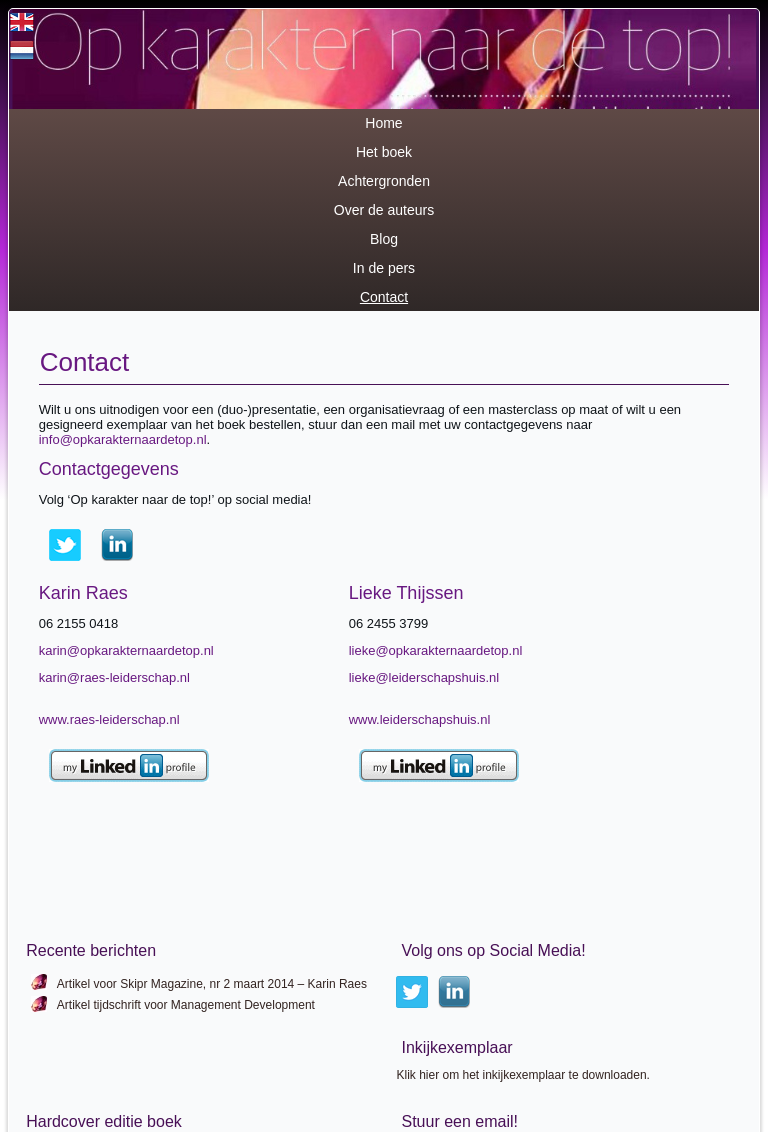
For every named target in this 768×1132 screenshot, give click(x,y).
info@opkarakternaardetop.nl (123, 439)
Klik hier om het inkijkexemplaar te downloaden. (522, 1075)
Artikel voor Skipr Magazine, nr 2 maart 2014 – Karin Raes (212, 984)
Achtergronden (384, 181)
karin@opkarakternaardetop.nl (126, 650)
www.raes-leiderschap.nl (109, 719)
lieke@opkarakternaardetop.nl (436, 650)
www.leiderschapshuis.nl (420, 719)
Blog (384, 239)
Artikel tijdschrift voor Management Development (186, 1005)
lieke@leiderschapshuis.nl (424, 677)
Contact (384, 297)
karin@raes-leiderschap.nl (114, 677)
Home (383, 123)
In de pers (384, 268)
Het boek (384, 152)
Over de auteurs (384, 210)
